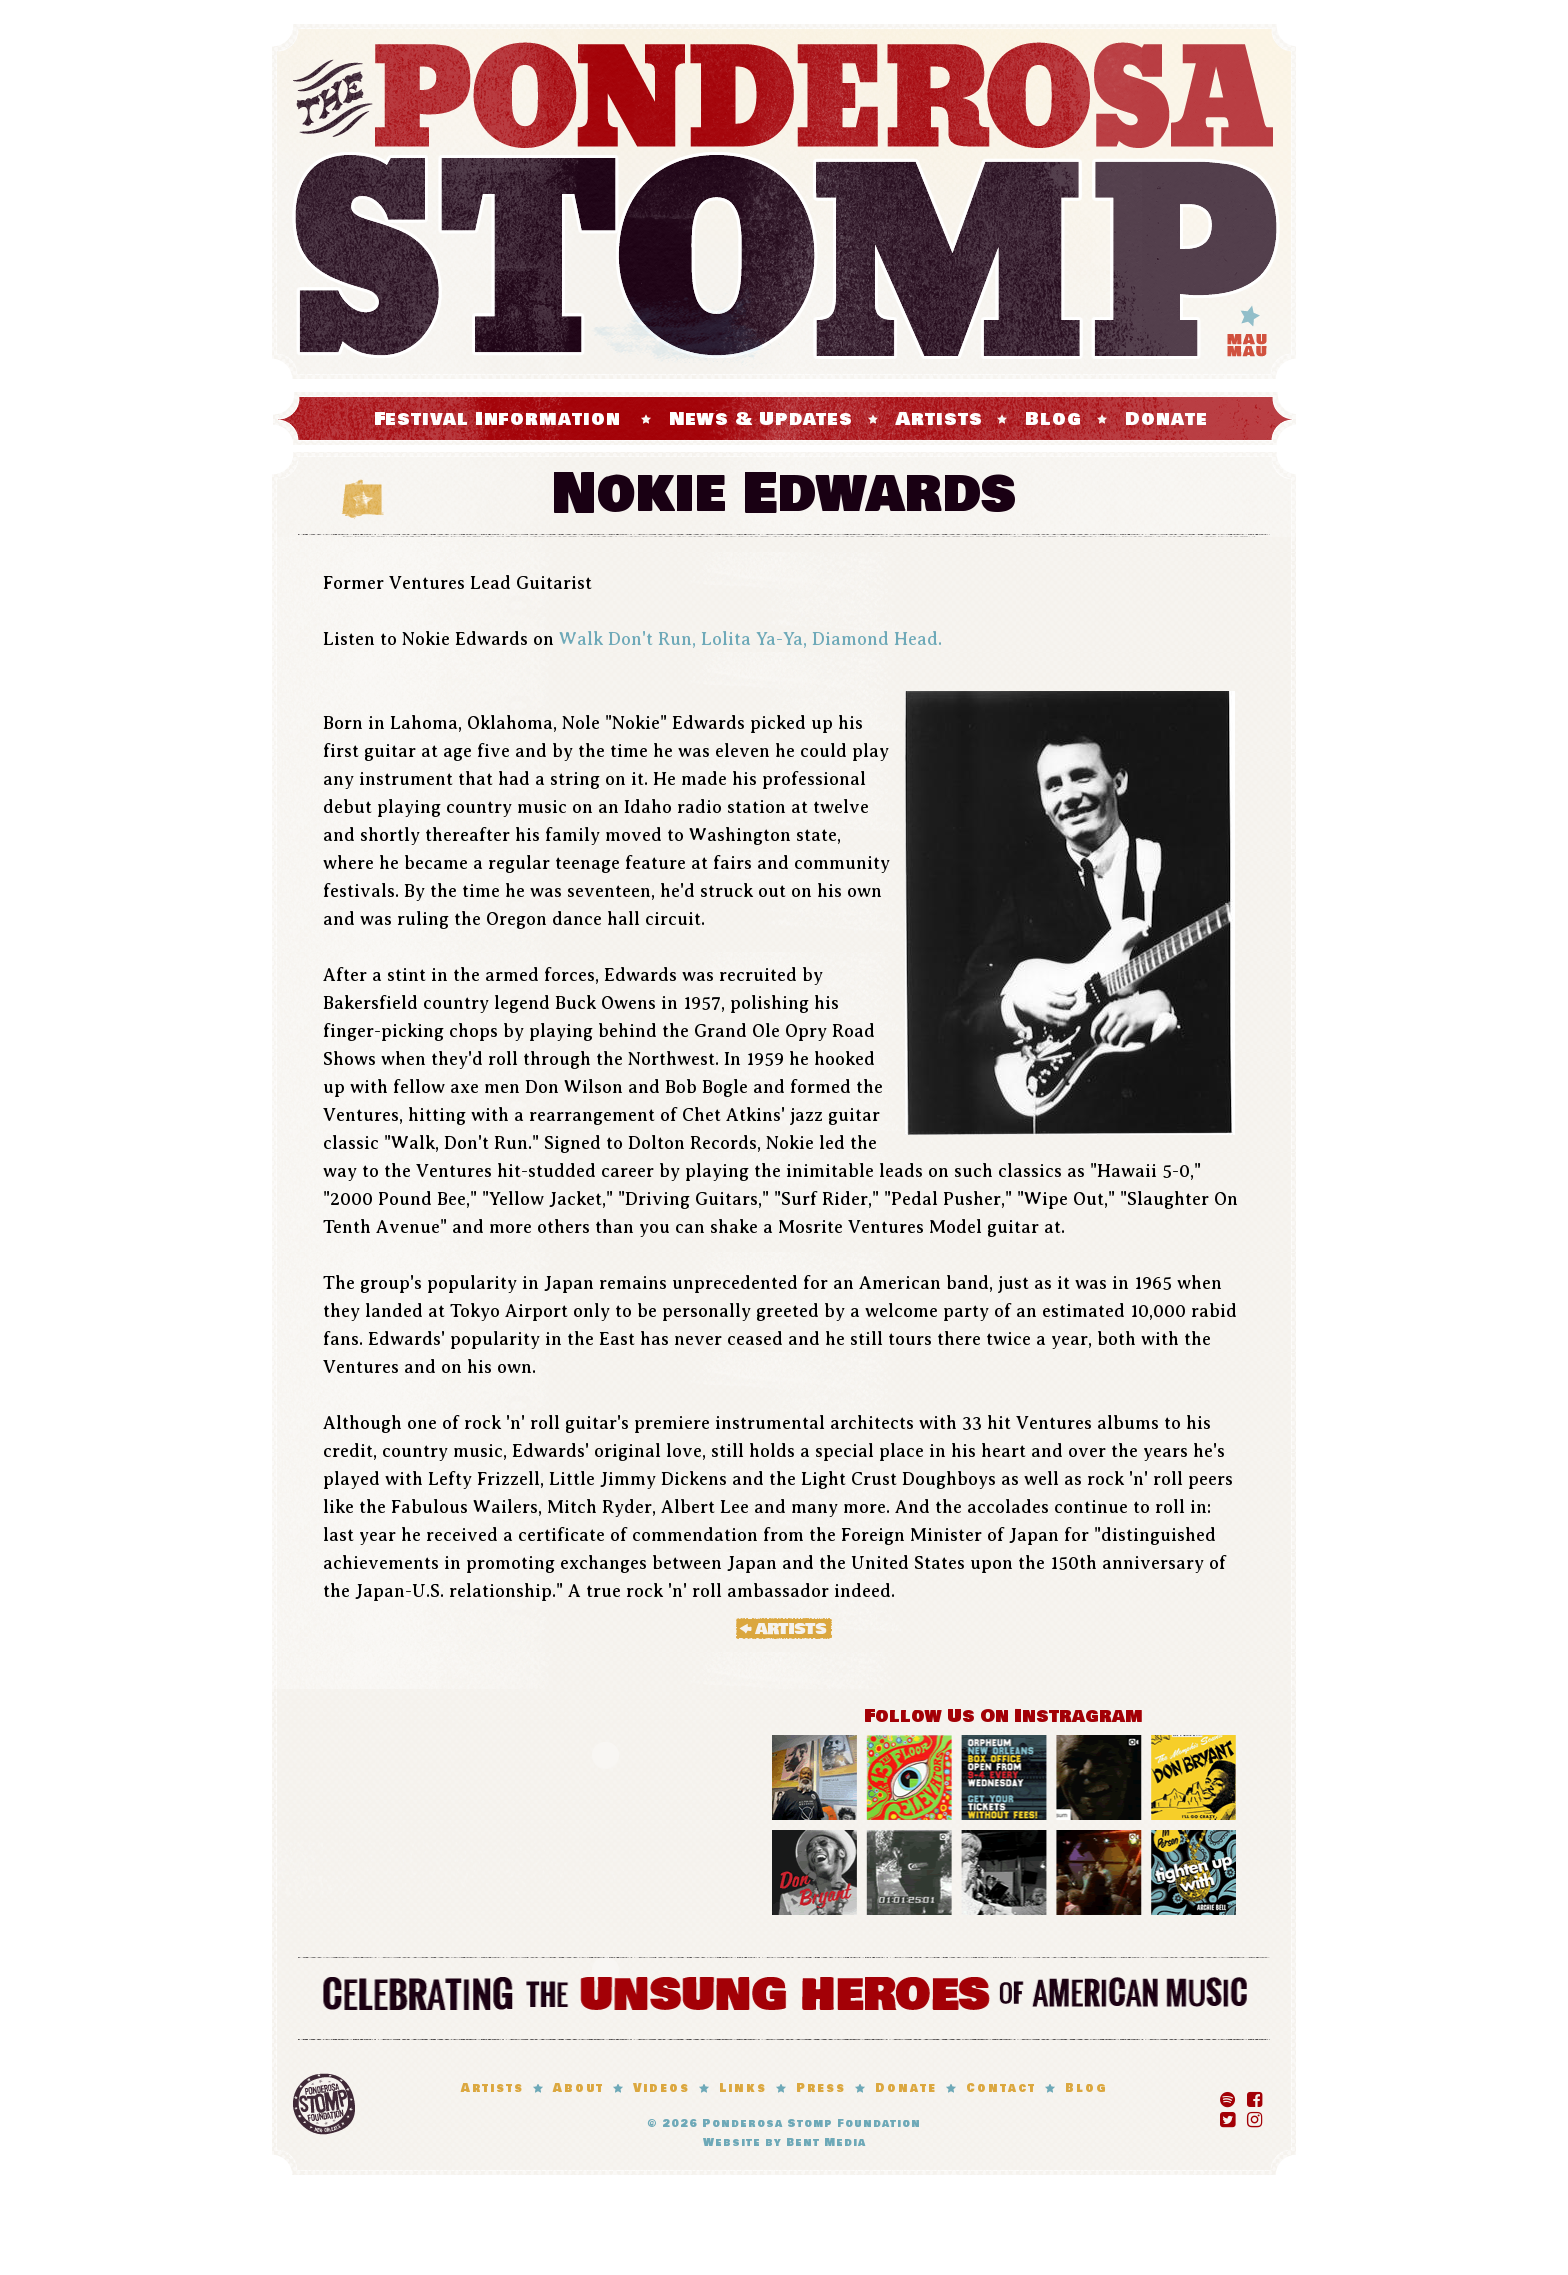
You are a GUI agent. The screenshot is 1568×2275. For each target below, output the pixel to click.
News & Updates (761, 419)
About (578, 2088)
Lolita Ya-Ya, (754, 639)
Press (821, 2088)
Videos (661, 2088)
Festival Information (497, 419)
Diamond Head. (877, 639)
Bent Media (826, 2142)
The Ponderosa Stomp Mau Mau (784, 201)
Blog (1053, 419)
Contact (1001, 2088)
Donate (1166, 419)
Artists (939, 419)
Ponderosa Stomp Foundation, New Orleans (324, 2104)
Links (743, 2088)
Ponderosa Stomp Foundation (811, 2123)
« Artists (784, 1628)
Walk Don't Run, (627, 639)
